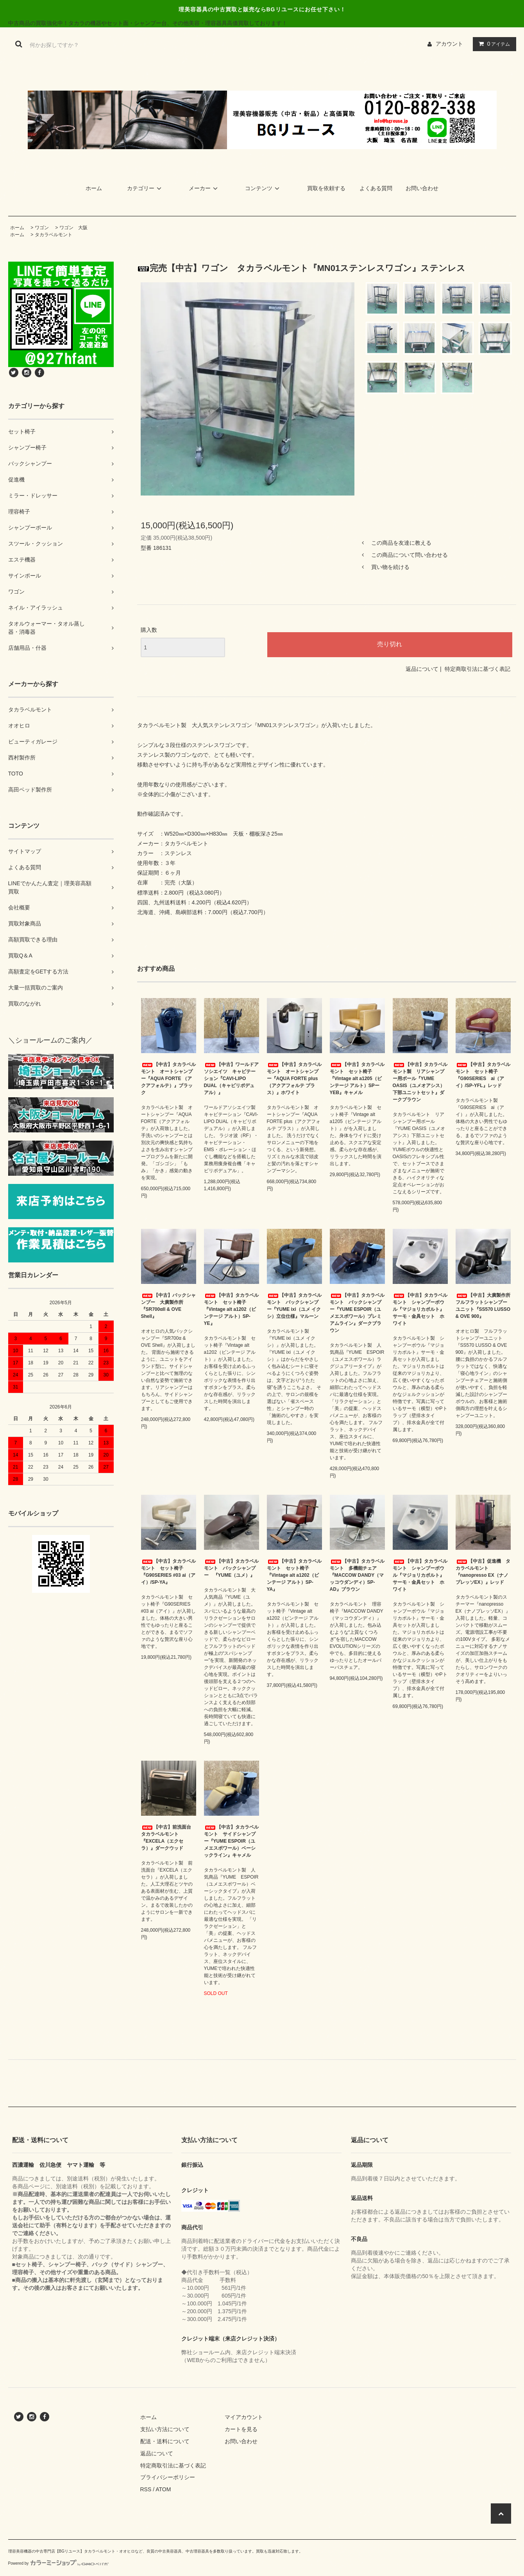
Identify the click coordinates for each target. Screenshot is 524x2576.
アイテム (493, 44)
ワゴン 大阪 (73, 227)
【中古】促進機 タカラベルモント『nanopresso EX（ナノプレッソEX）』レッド (483, 1571)
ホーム (94, 188)
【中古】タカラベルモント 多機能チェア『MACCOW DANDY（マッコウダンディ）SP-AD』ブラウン (357, 1575)
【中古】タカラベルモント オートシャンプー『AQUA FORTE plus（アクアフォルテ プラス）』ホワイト (294, 1078)
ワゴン (42, 227)
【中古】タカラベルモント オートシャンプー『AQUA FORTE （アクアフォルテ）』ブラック (168, 1078)
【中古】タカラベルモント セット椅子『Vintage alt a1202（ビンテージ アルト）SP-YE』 (231, 1309)
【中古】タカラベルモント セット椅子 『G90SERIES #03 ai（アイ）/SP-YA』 (168, 1571)
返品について (422, 669)
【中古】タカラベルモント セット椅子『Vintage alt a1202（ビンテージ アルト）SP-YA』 (294, 1575)
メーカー (204, 188)
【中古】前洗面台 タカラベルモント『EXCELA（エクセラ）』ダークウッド (168, 1837)
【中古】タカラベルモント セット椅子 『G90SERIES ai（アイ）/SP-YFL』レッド (483, 1075)
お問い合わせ (422, 188)
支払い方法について (165, 2429)
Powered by (58, 2563)
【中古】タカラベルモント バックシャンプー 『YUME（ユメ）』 (231, 1568)
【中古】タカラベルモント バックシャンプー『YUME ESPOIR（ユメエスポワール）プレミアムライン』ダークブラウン (357, 1312)
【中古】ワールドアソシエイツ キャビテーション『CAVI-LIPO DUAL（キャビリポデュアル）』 (231, 1078)
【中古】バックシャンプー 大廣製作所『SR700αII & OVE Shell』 (168, 1305)
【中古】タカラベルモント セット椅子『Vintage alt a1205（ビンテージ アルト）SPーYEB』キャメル (357, 1078)
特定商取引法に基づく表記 (477, 669)
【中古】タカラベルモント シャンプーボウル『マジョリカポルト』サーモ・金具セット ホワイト (420, 1309)
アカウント (449, 44)
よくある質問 (375, 188)
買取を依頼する (326, 188)
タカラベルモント (53, 234)
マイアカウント (244, 2417)
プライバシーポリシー (167, 2477)
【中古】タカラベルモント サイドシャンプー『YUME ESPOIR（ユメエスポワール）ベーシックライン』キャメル (231, 1841)
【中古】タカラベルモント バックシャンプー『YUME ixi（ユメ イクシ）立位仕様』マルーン (294, 1305)
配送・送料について (165, 2441)
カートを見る (241, 2429)
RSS (146, 2489)
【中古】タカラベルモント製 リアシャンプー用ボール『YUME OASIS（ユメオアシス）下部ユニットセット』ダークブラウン (420, 1082)
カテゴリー (145, 188)
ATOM (163, 2489)
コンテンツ (263, 188)
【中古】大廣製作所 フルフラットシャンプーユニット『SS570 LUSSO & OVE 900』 (483, 1305)
